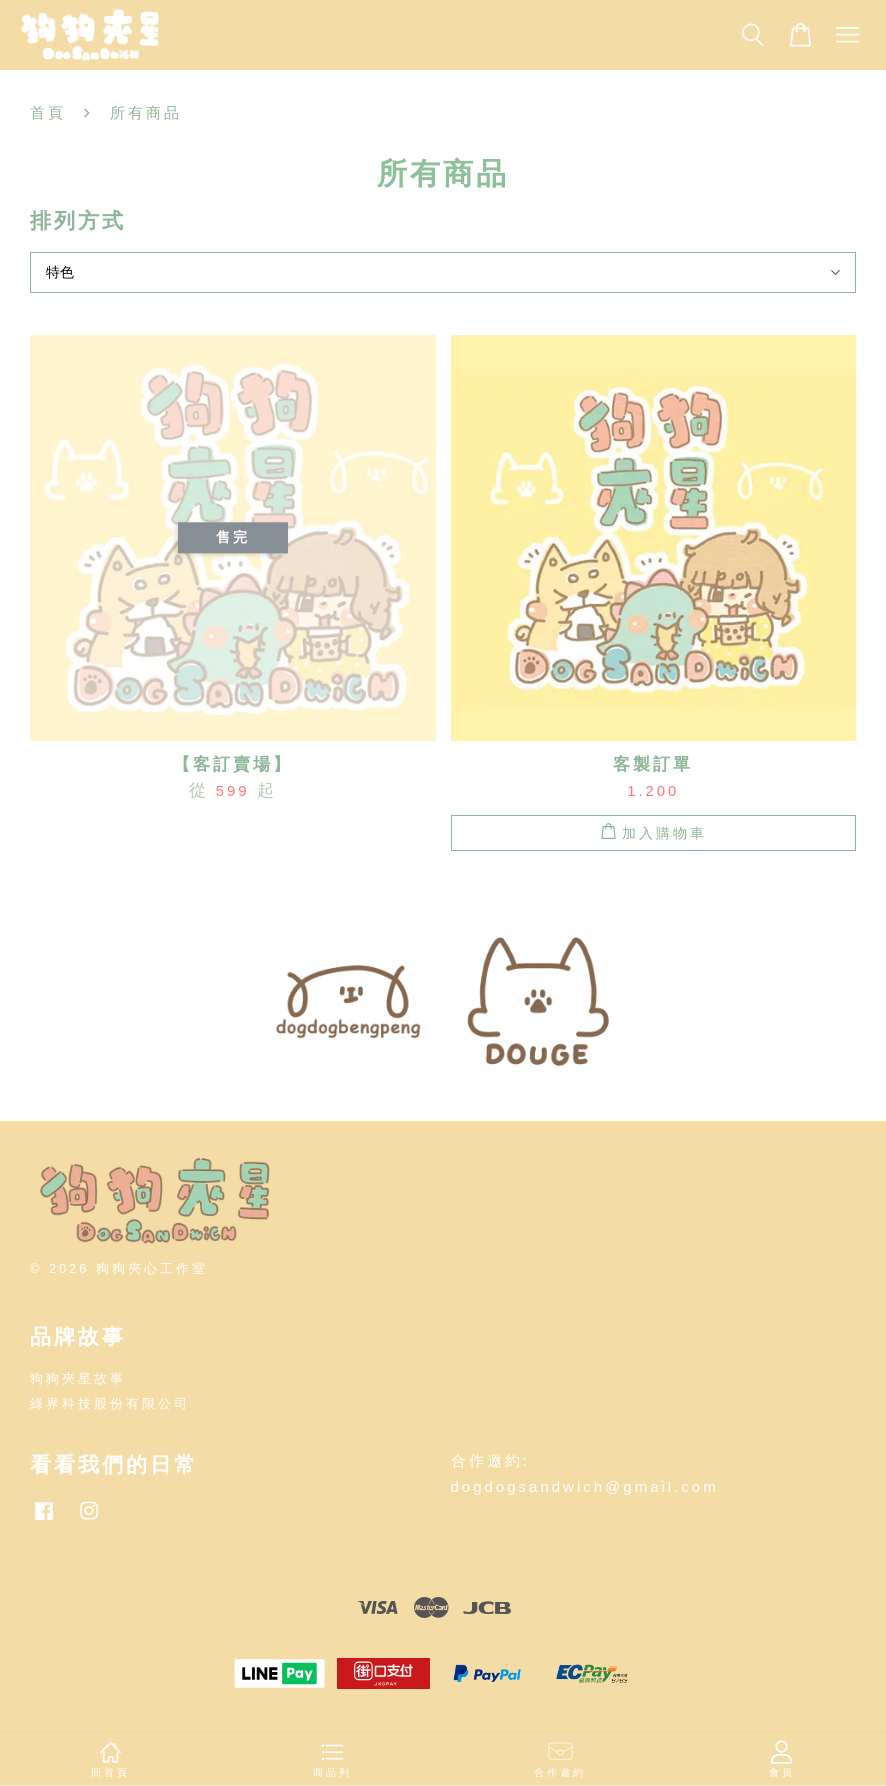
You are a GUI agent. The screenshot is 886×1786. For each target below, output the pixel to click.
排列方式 (78, 220)
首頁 (48, 112)
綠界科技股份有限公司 (110, 1403)
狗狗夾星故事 (78, 1378)
